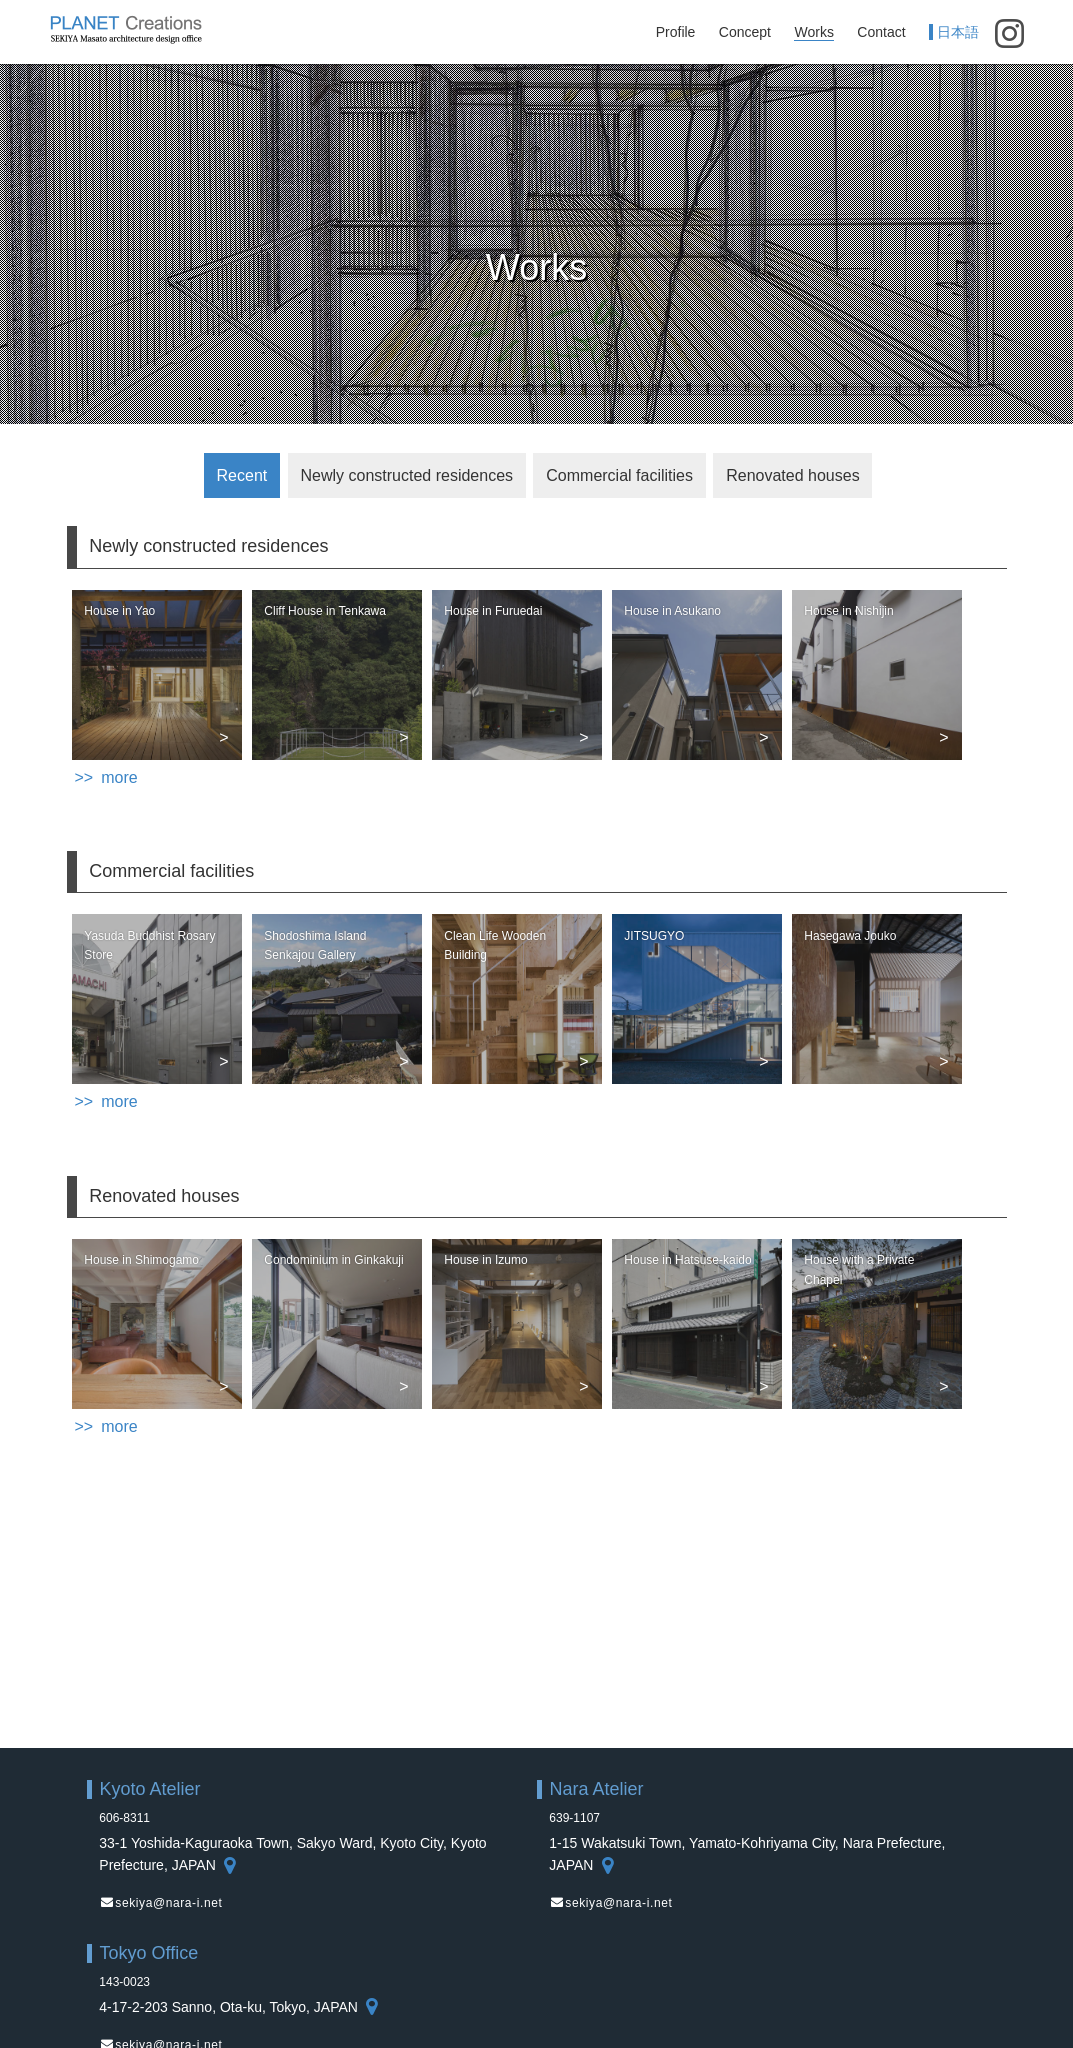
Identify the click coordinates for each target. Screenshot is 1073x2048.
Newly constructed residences (406, 475)
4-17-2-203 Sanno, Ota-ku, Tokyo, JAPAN (239, 2007)
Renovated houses (792, 475)
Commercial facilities (619, 475)
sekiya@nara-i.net (168, 1903)
